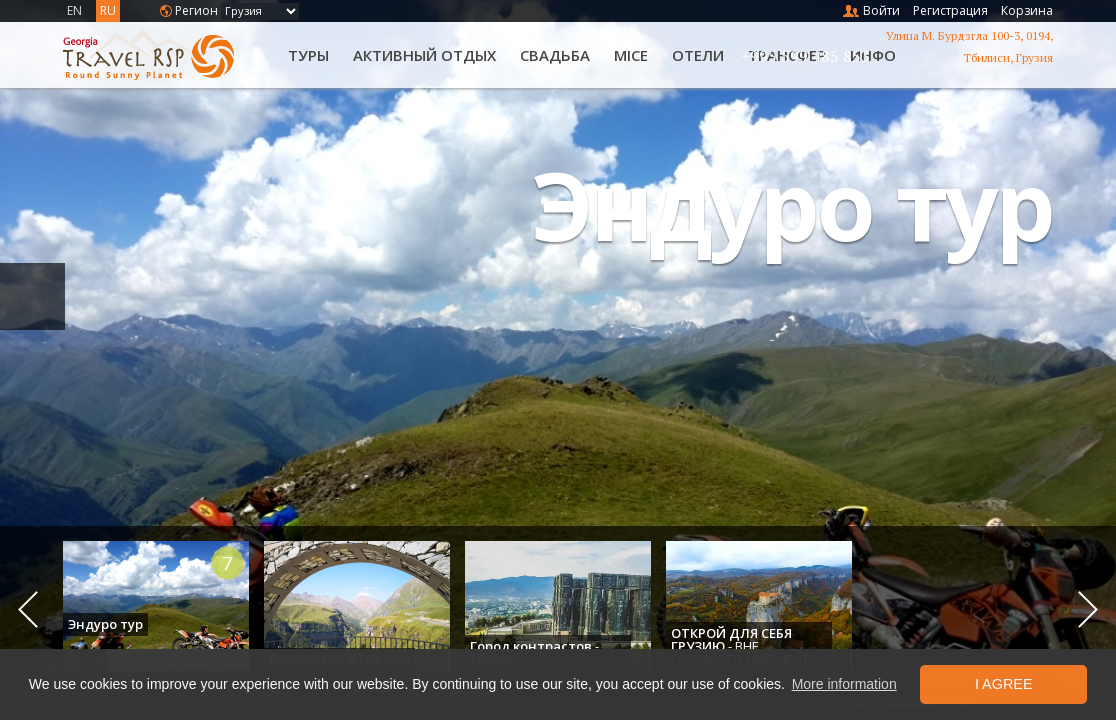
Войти (881, 10)
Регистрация (950, 10)
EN (74, 10)
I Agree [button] (1004, 684)
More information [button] (844, 684)
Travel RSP (165, 54)
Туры (308, 55)
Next (1088, 609)
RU (108, 10)
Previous (28, 609)
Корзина (1027, 10)
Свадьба (555, 55)
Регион (196, 10)
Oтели (698, 55)
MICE (631, 55)
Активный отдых (424, 55)
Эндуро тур (792, 204)
